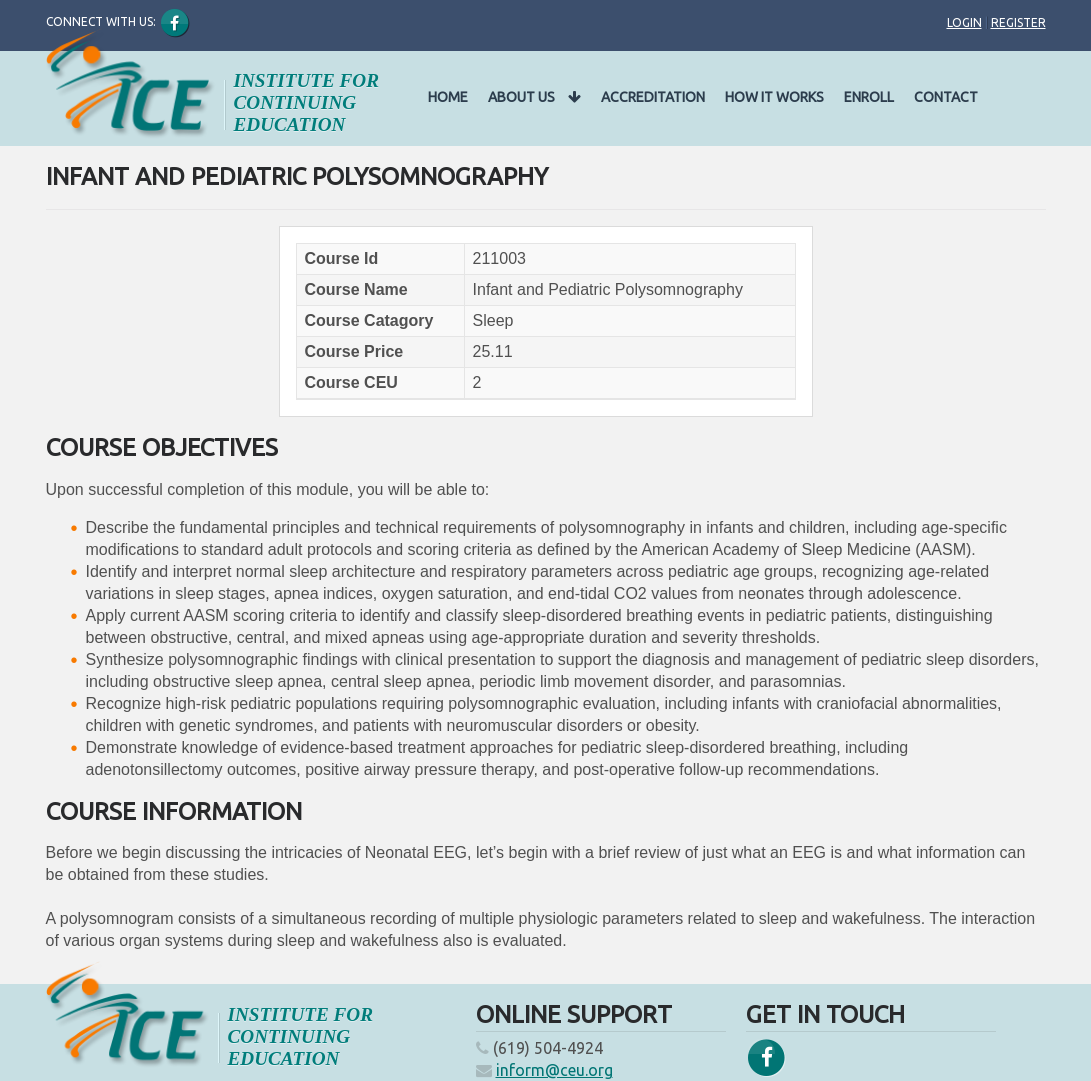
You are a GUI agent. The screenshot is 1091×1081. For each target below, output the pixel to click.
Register (1018, 22)
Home (448, 97)
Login (964, 22)
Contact (946, 97)
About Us (534, 97)
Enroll (869, 97)
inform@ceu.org (554, 1070)
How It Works (774, 97)
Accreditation (653, 97)
